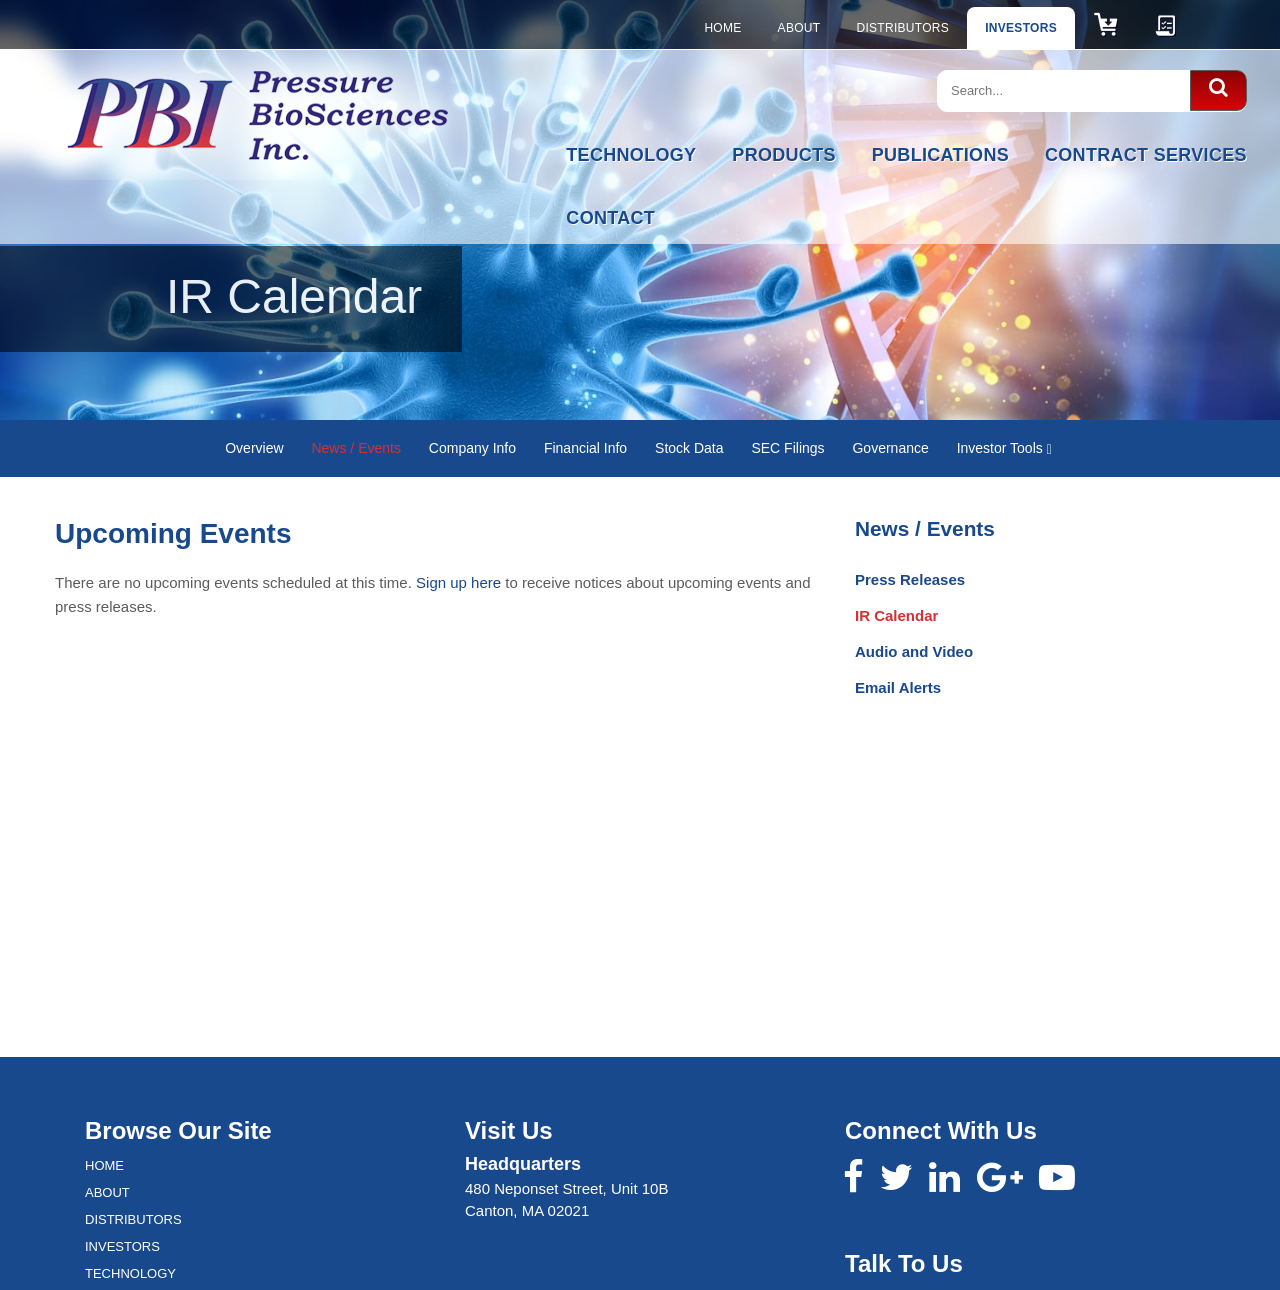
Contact (610, 218)
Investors (1021, 28)
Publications (940, 155)
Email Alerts (898, 687)
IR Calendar (896, 615)
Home (722, 28)
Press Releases (910, 579)
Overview (254, 448)
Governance (890, 448)
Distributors (902, 28)
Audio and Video (914, 651)
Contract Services (1146, 155)
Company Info (472, 448)
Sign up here (458, 582)
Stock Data (689, 448)
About (799, 28)
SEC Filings (787, 448)
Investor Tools (1004, 448)
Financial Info (585, 448)
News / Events (355, 448)
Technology (631, 155)
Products (783, 155)
